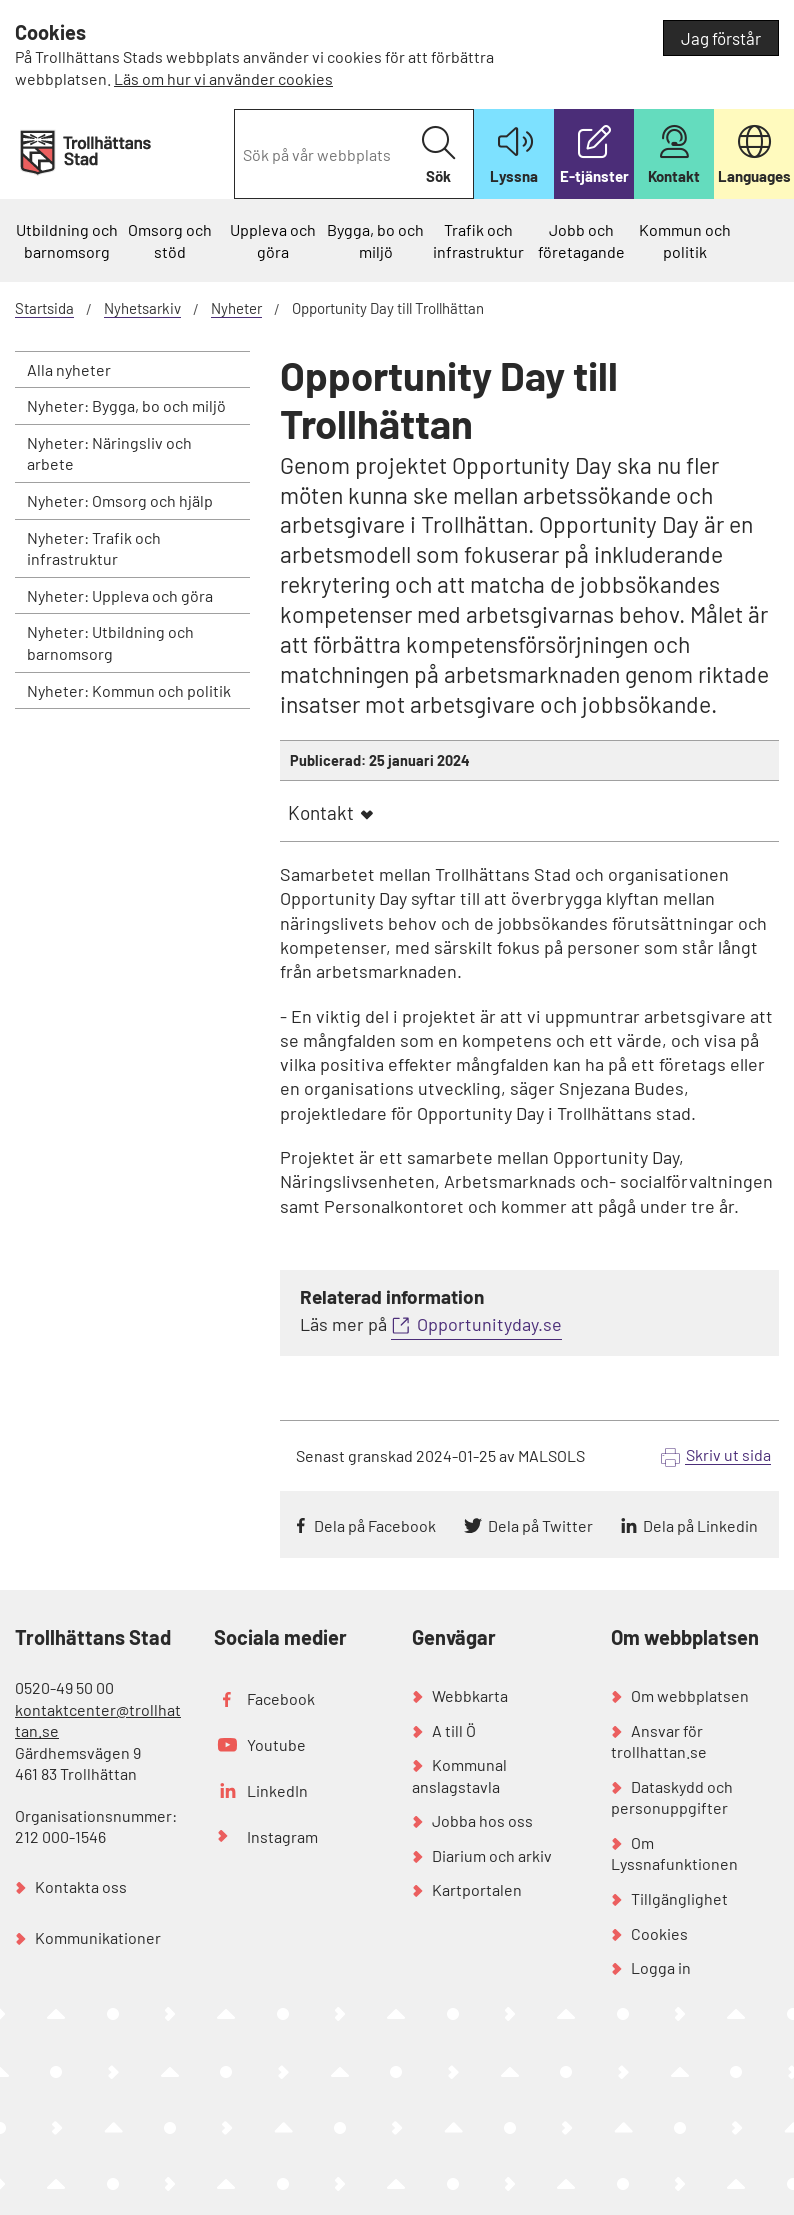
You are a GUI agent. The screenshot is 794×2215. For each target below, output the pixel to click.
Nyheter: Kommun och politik (129, 690)
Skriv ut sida (728, 1454)
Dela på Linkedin (700, 1525)
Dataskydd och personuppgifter (672, 1797)
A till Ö (454, 1730)
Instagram (282, 1836)
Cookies (659, 1933)
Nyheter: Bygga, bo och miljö (126, 405)
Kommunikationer (98, 1937)
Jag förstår (721, 38)
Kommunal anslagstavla (459, 1775)
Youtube (276, 1744)
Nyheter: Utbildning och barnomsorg (110, 642)
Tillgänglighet (679, 1898)
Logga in (661, 1967)
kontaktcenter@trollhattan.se (98, 1720)
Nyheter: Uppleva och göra (120, 595)
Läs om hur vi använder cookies (223, 78)
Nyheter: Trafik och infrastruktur (94, 548)
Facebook (281, 1698)
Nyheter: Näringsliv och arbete (109, 453)
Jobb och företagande (581, 240)
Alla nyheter (69, 369)
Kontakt (321, 812)
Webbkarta (470, 1695)
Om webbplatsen (690, 1695)
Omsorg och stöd (170, 240)
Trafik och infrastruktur (478, 240)
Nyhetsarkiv (142, 308)
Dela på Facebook (375, 1525)
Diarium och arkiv (492, 1855)
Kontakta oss (81, 1886)
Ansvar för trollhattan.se (659, 1741)
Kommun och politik (685, 240)
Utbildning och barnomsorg (67, 240)
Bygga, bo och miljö (375, 240)
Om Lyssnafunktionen (674, 1853)
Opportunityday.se (489, 1324)
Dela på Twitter (540, 1525)
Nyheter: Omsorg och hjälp (120, 500)
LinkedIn (277, 1790)
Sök (438, 155)
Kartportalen (477, 1889)
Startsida (44, 308)
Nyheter (236, 308)
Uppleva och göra (273, 240)
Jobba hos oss (482, 1820)
